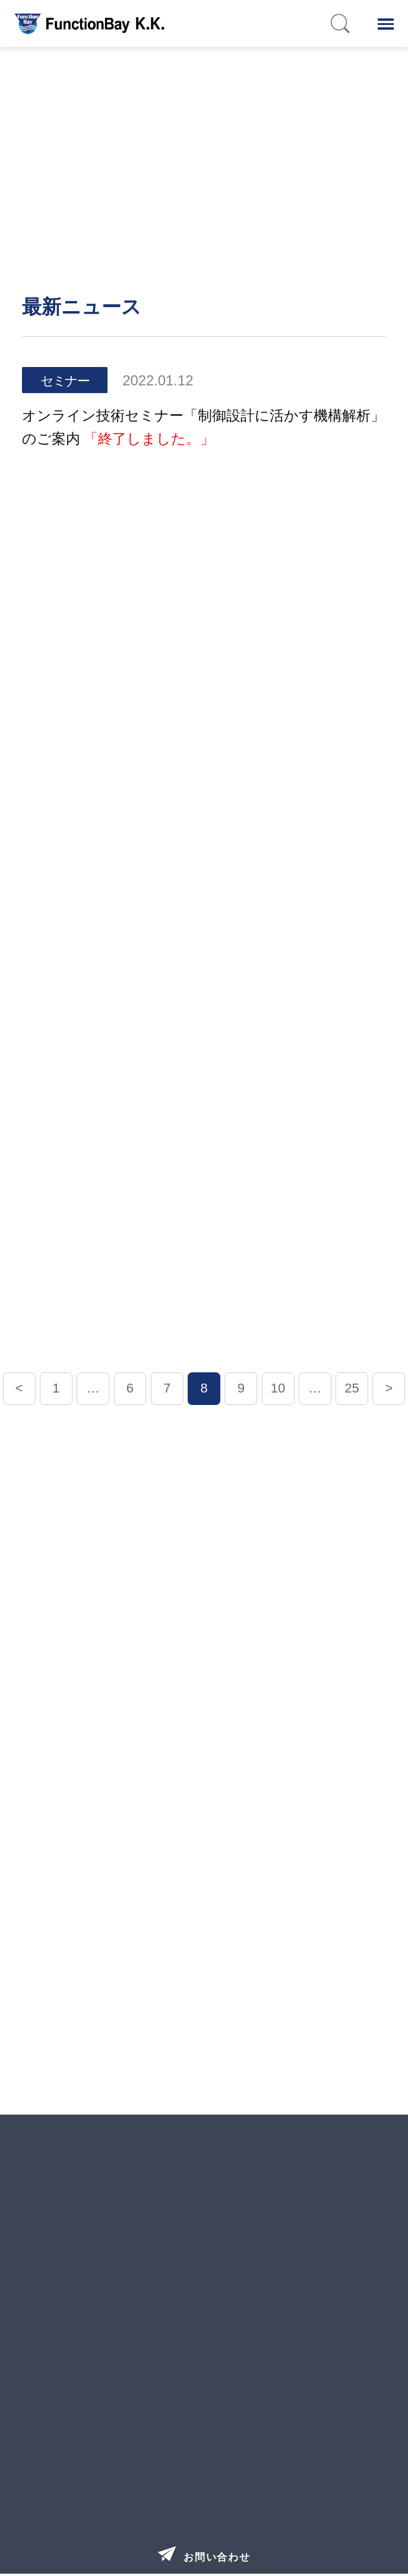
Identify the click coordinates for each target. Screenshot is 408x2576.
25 (351, 1388)
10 (278, 1388)
